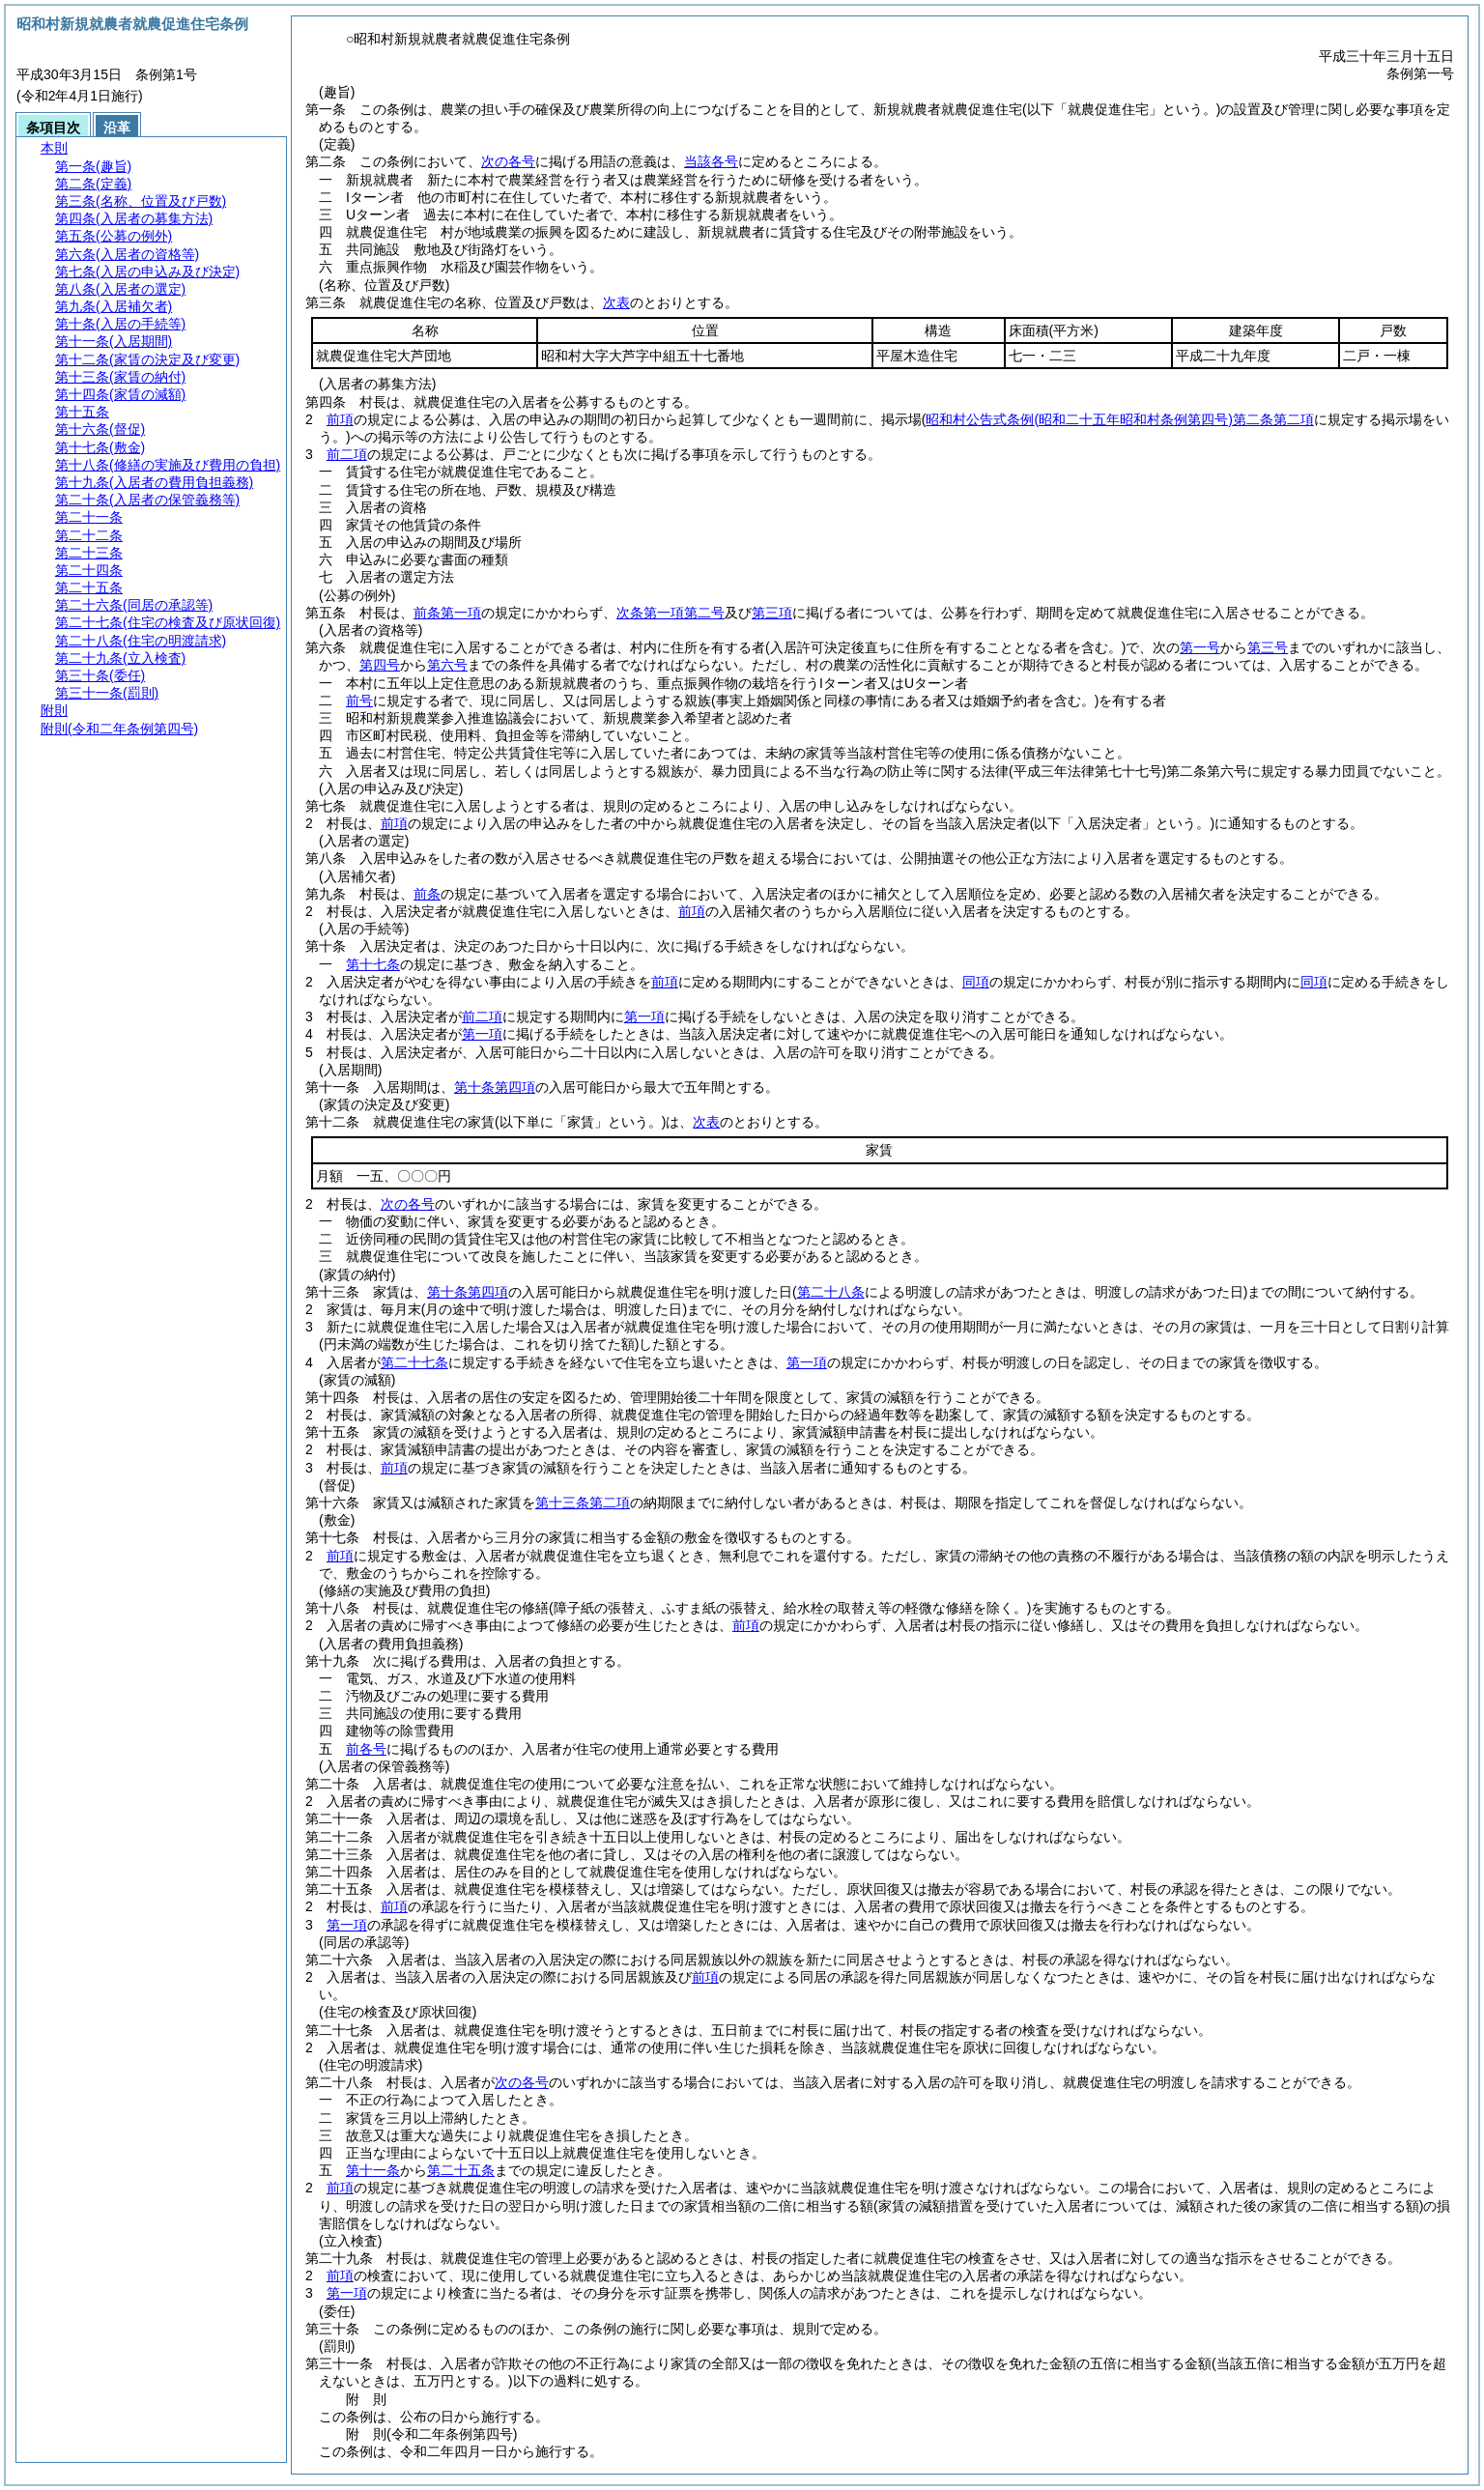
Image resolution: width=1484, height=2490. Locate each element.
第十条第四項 (494, 1087)
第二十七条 (414, 1362)
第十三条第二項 (582, 1502)
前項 (340, 419)
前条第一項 (447, 612)
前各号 (366, 1749)
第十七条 (373, 964)
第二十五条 (461, 2170)
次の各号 (508, 161)
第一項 (644, 1016)
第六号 (447, 665)
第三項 (772, 612)
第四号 (379, 665)
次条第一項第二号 (670, 612)
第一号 (1200, 647)
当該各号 (711, 161)
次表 (616, 302)
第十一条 (373, 2170)
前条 (427, 894)
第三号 (1267, 647)
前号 (359, 700)
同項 (975, 981)
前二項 (347, 454)
